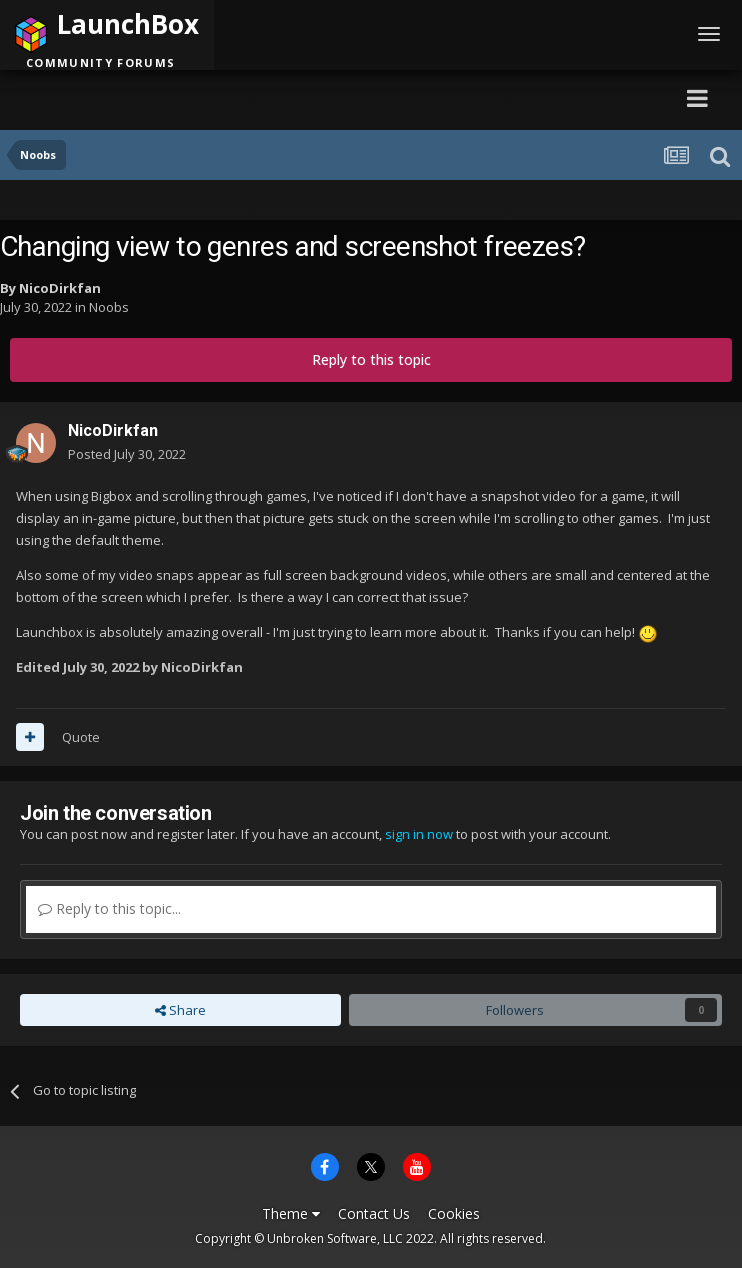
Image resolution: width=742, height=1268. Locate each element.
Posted (127, 454)
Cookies (454, 1213)
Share (180, 1010)
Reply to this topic (371, 359)
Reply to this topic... (109, 908)
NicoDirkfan (60, 288)
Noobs (109, 307)
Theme (291, 1213)
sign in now (419, 834)
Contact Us (374, 1213)
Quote (81, 737)
